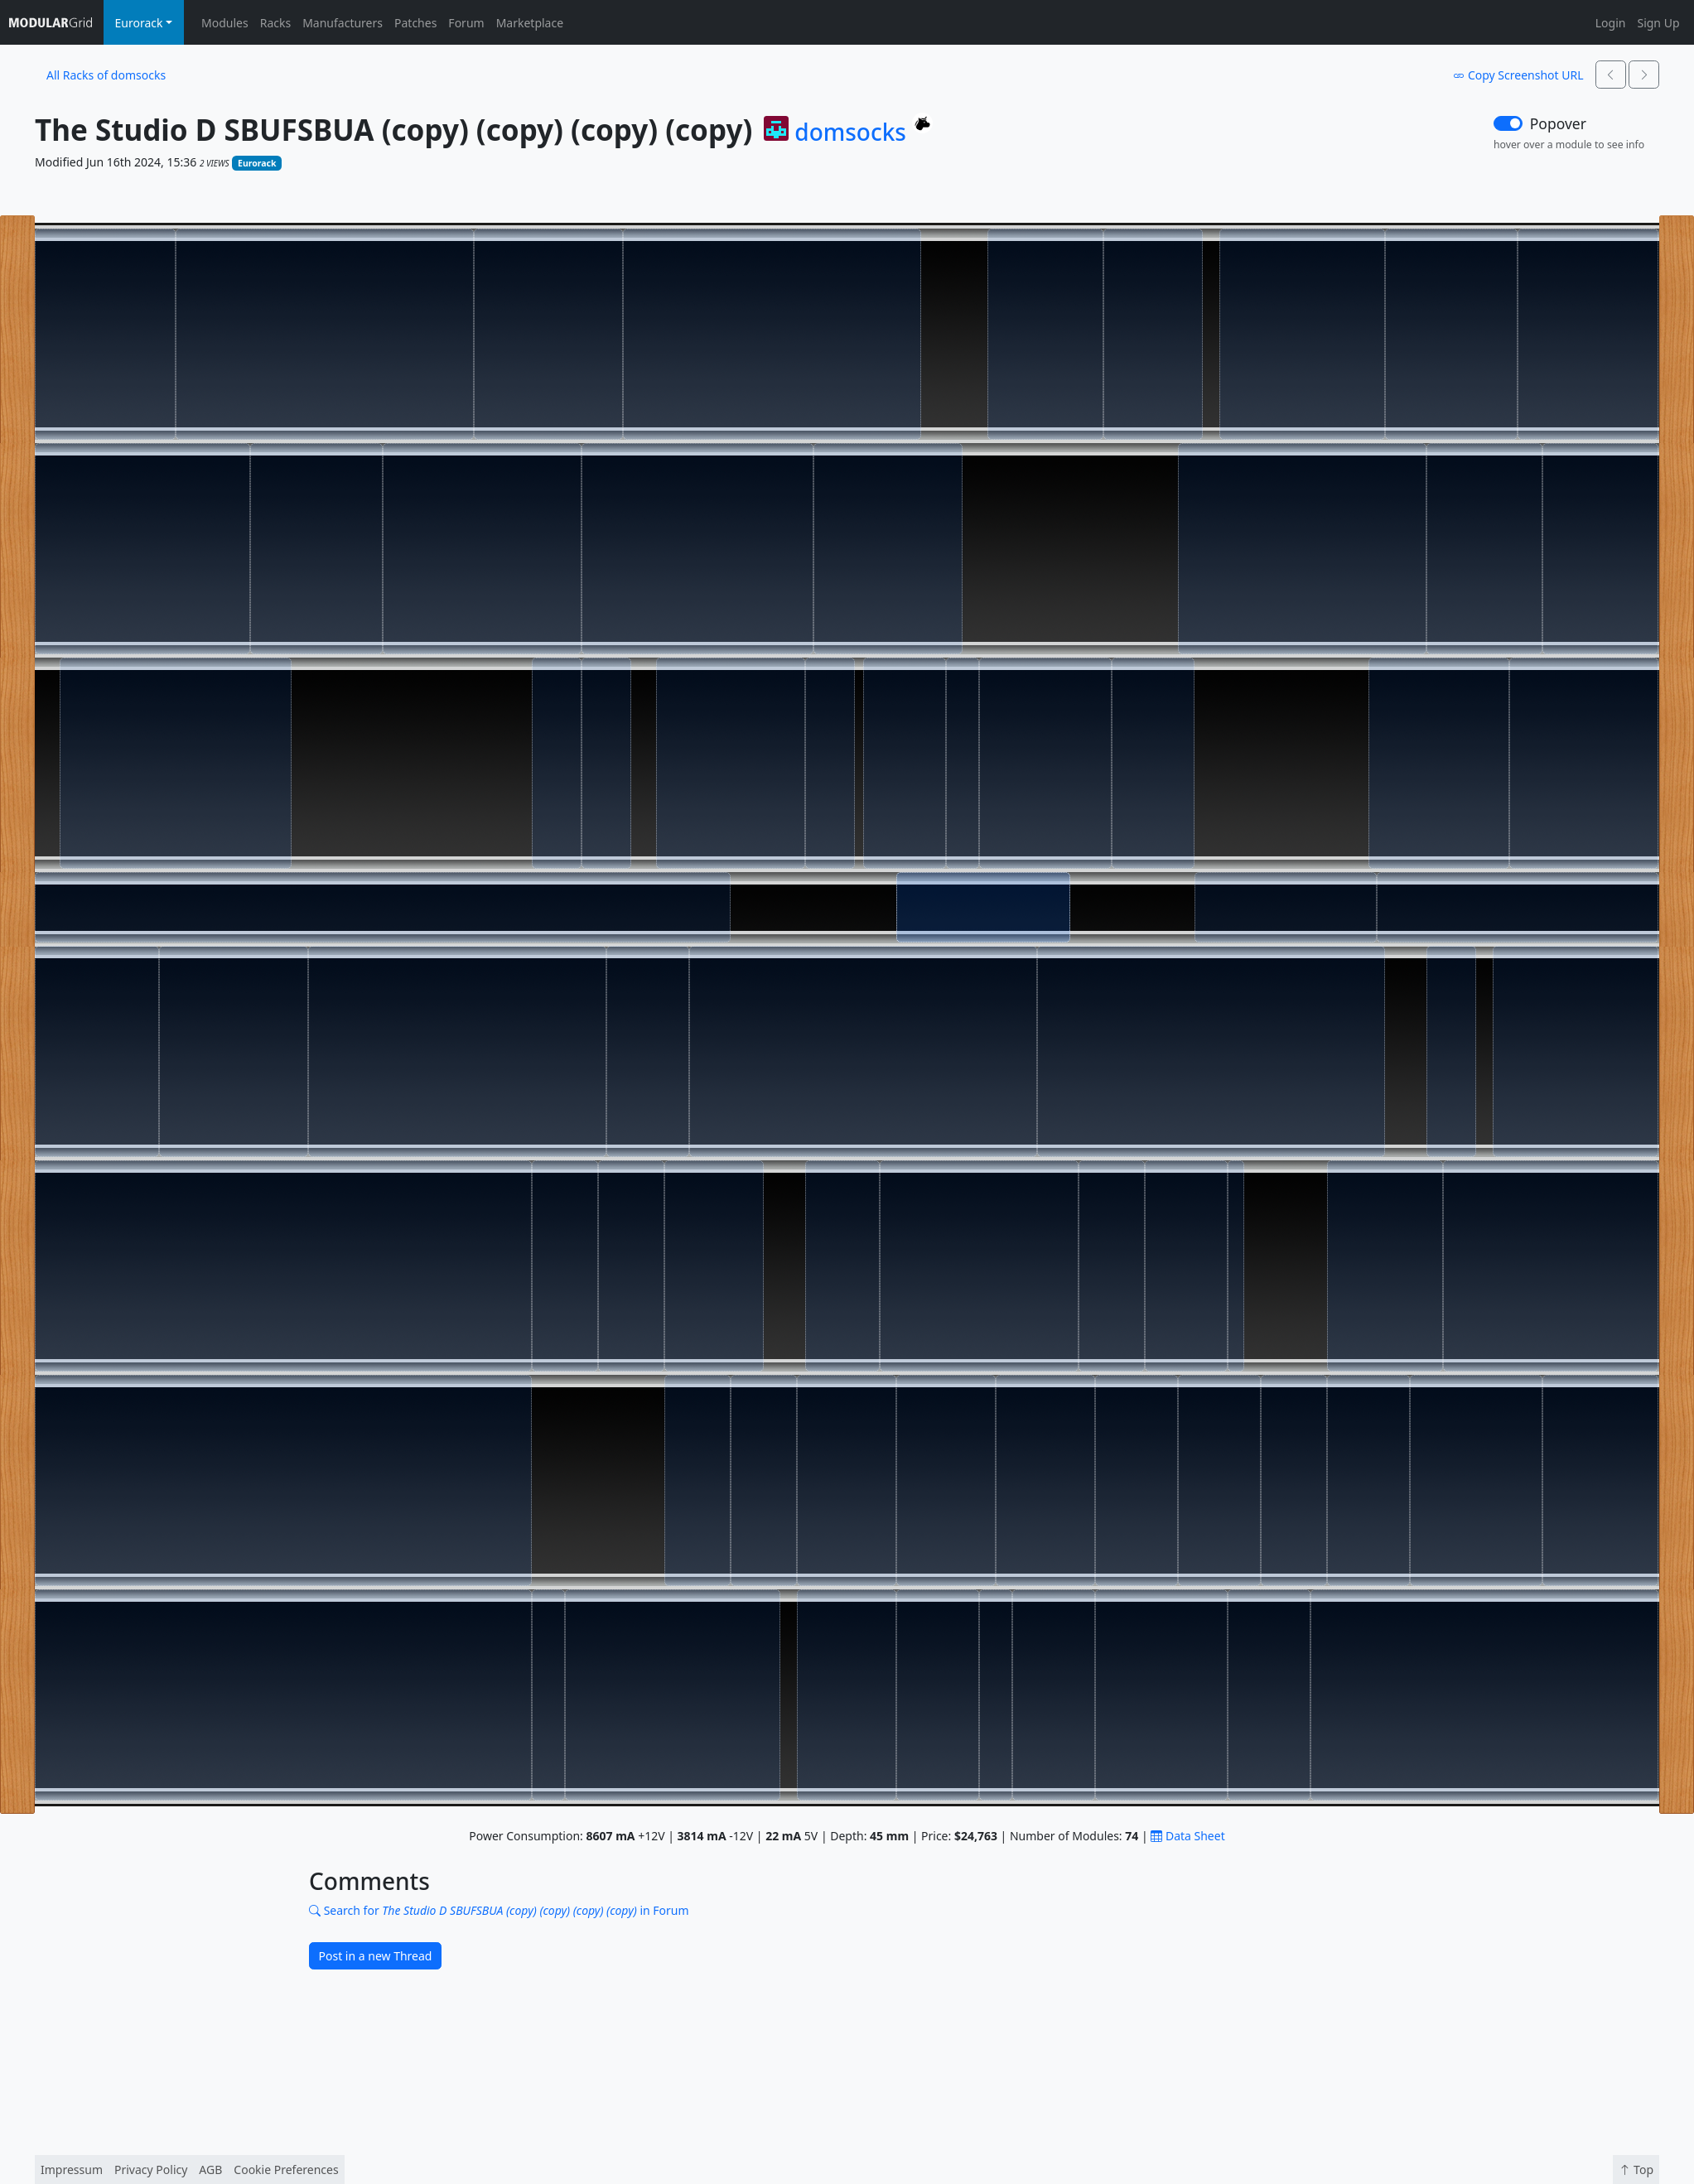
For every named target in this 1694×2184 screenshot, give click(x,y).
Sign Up (1658, 23)
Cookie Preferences (286, 2169)
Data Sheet (1187, 1836)
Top (1636, 2169)
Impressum (72, 2169)
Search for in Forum (499, 1910)
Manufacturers (342, 23)
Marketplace (529, 23)
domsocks (850, 132)
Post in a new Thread (375, 1956)
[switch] (1508, 123)
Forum (466, 23)
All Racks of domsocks (106, 75)
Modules (225, 23)
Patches (415, 23)
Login (1610, 23)
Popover (1558, 123)
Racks (275, 23)
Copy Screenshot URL (1518, 75)
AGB (210, 2169)
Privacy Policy (150, 2169)
